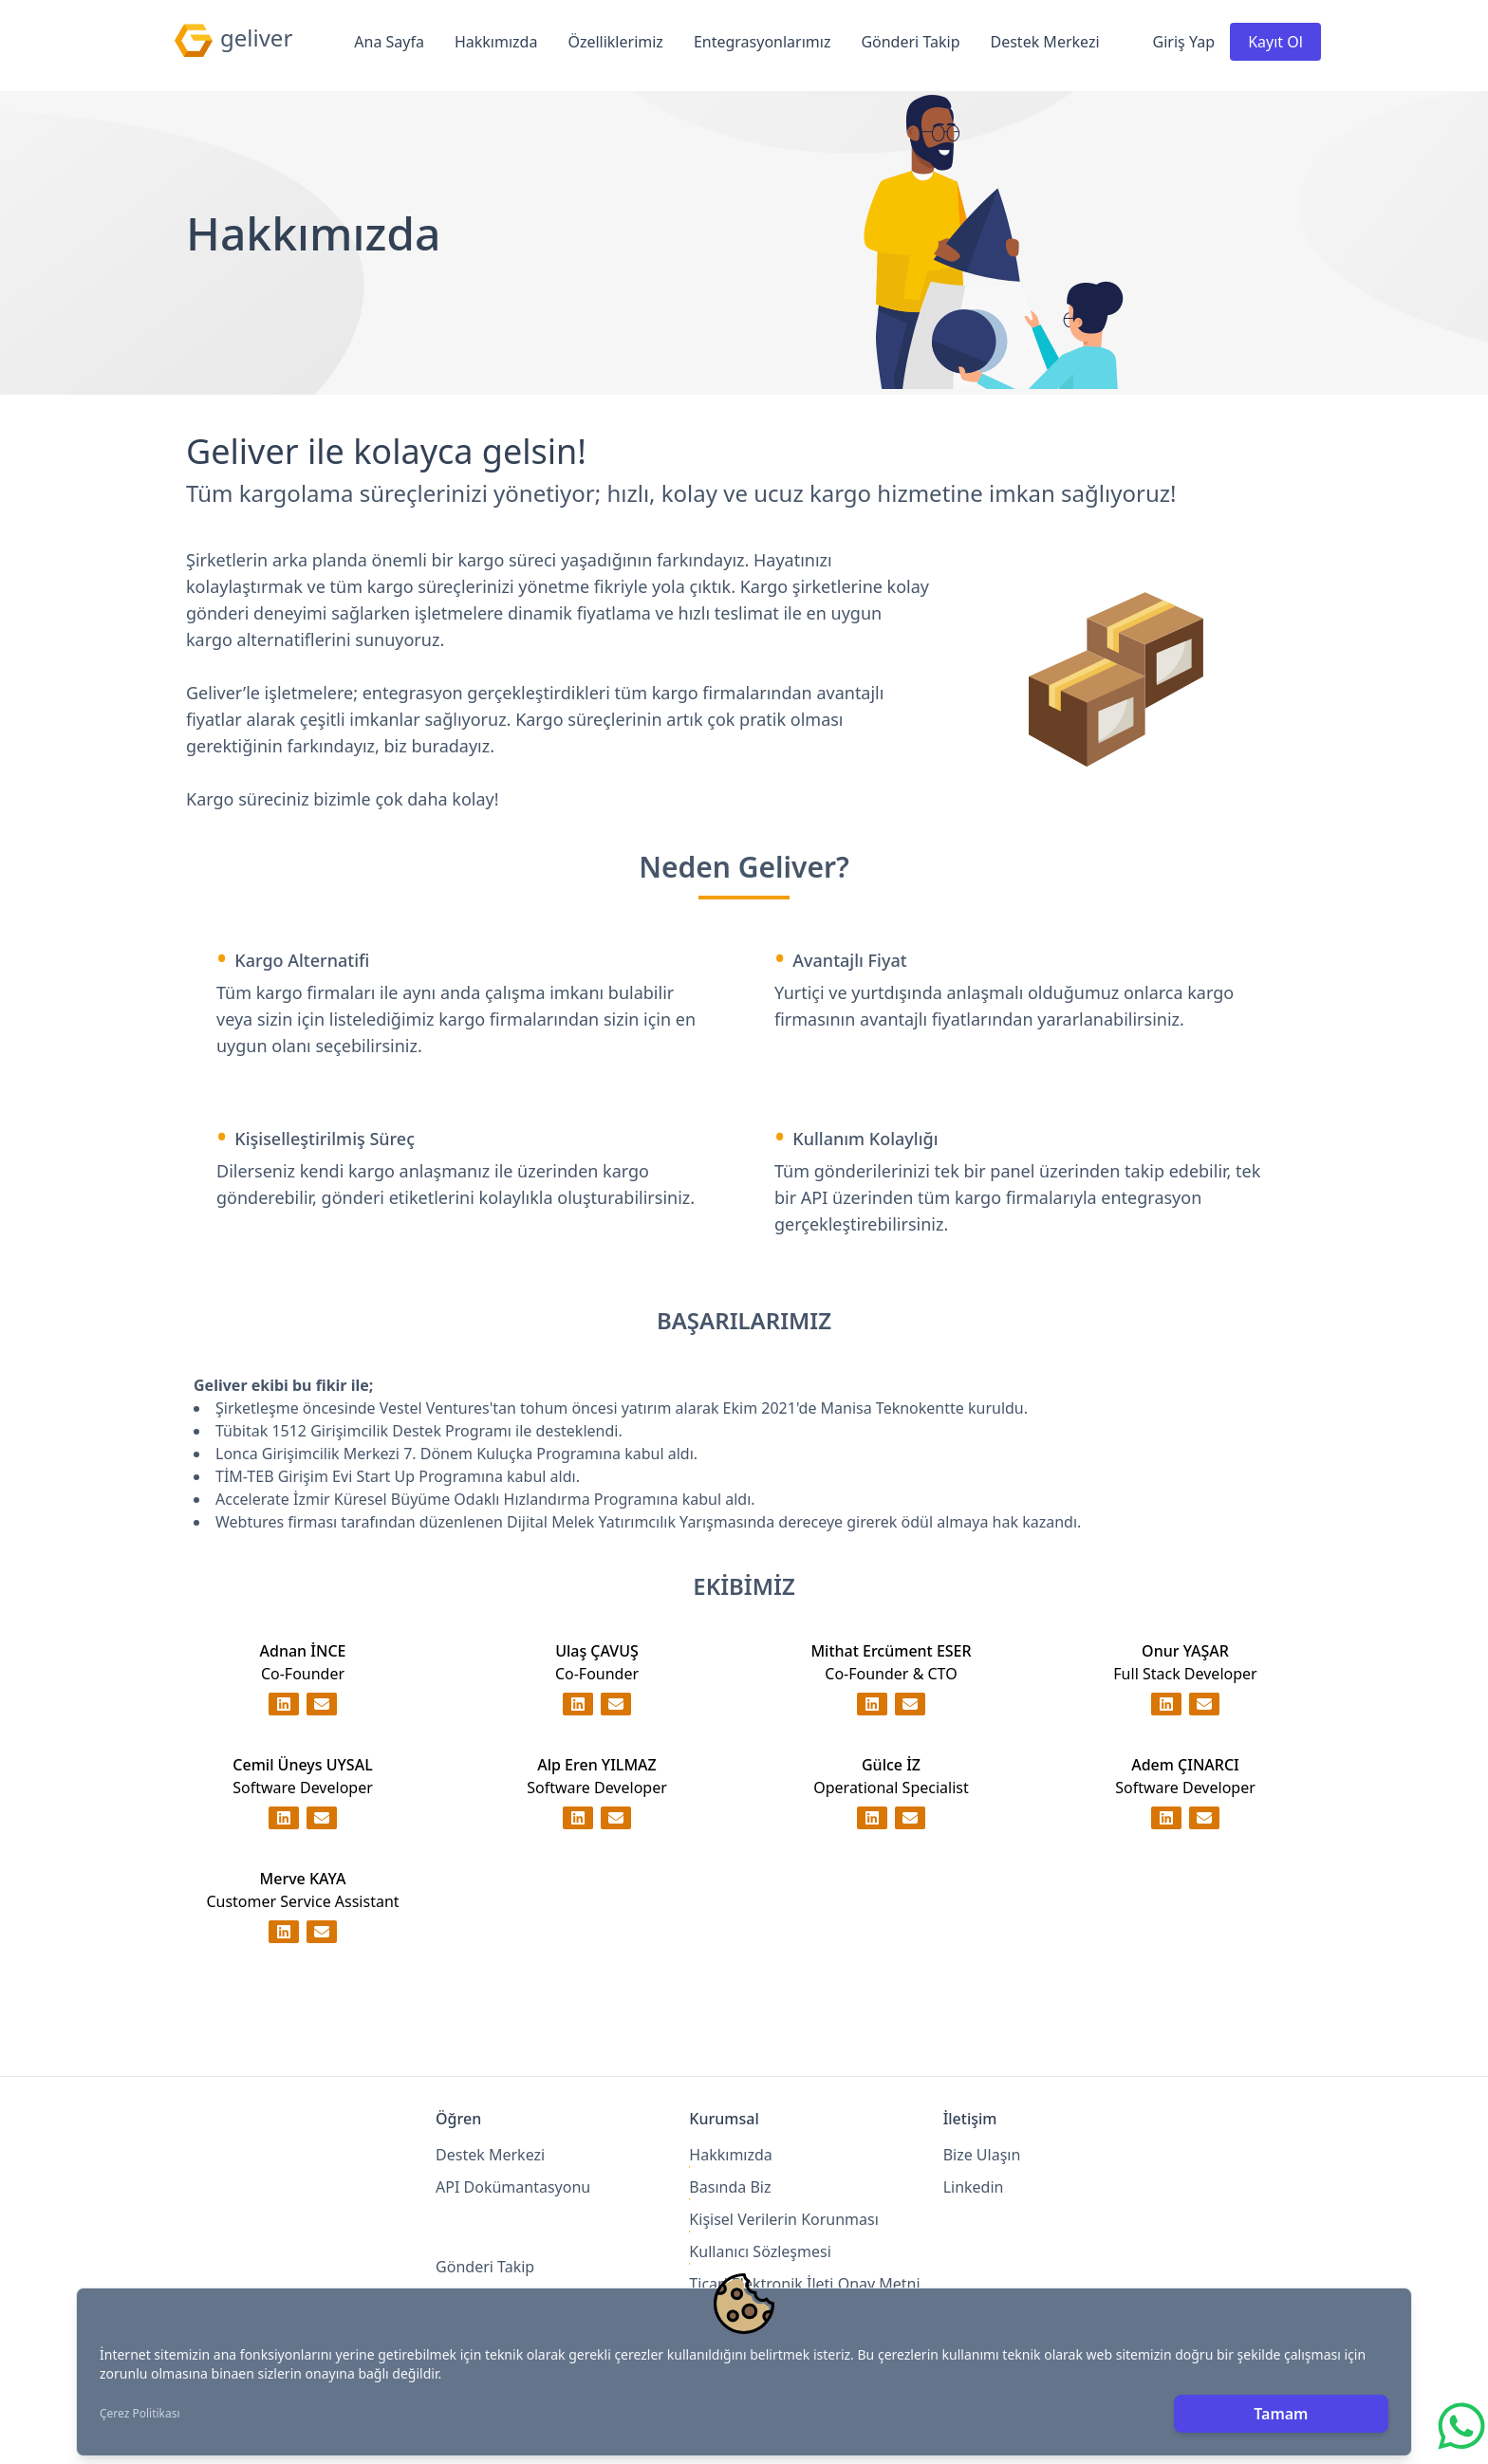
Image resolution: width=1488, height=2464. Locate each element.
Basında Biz (730, 2187)
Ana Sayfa (389, 41)
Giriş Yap (1184, 41)
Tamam (1281, 2413)
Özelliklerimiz (614, 41)
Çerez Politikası (140, 2413)
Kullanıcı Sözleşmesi (759, 2251)
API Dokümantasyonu (513, 2187)
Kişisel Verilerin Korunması (783, 2219)
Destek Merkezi (1045, 41)
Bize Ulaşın (982, 2154)
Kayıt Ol (1275, 41)
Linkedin (973, 2187)
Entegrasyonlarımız (762, 41)
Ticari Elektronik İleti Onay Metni (804, 2283)
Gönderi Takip (910, 41)
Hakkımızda (496, 41)
